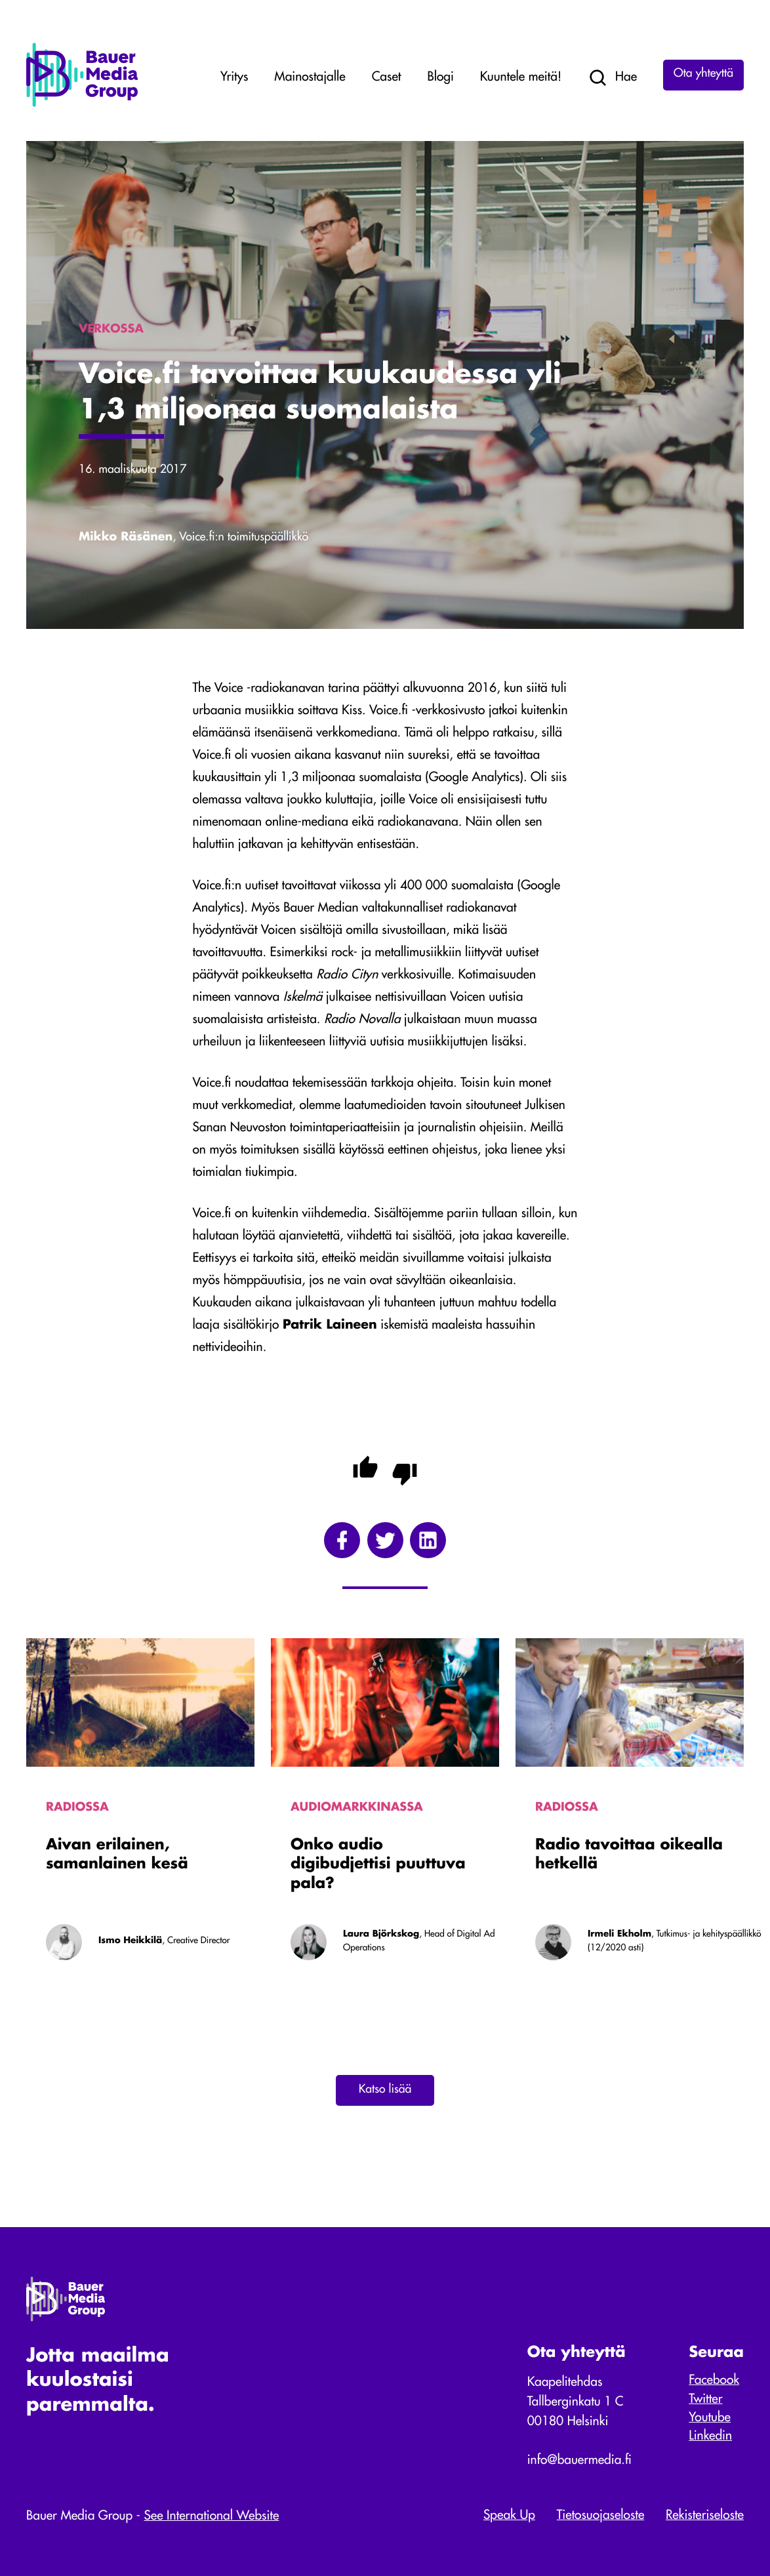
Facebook (714, 2381)
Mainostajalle (309, 77)
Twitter (705, 2400)
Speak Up (509, 2516)
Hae (612, 78)
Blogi (440, 77)
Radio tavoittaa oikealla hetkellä (629, 1855)
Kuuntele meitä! (520, 77)
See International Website (211, 2516)
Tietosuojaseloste (600, 2516)
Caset (386, 77)
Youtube (710, 2418)
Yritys (234, 77)
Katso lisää (385, 2090)
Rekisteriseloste (705, 2516)
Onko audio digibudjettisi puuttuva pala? (378, 1865)
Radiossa (77, 1808)
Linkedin (710, 2436)
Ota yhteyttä (703, 74)
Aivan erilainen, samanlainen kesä (117, 1855)
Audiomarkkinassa (357, 1808)
